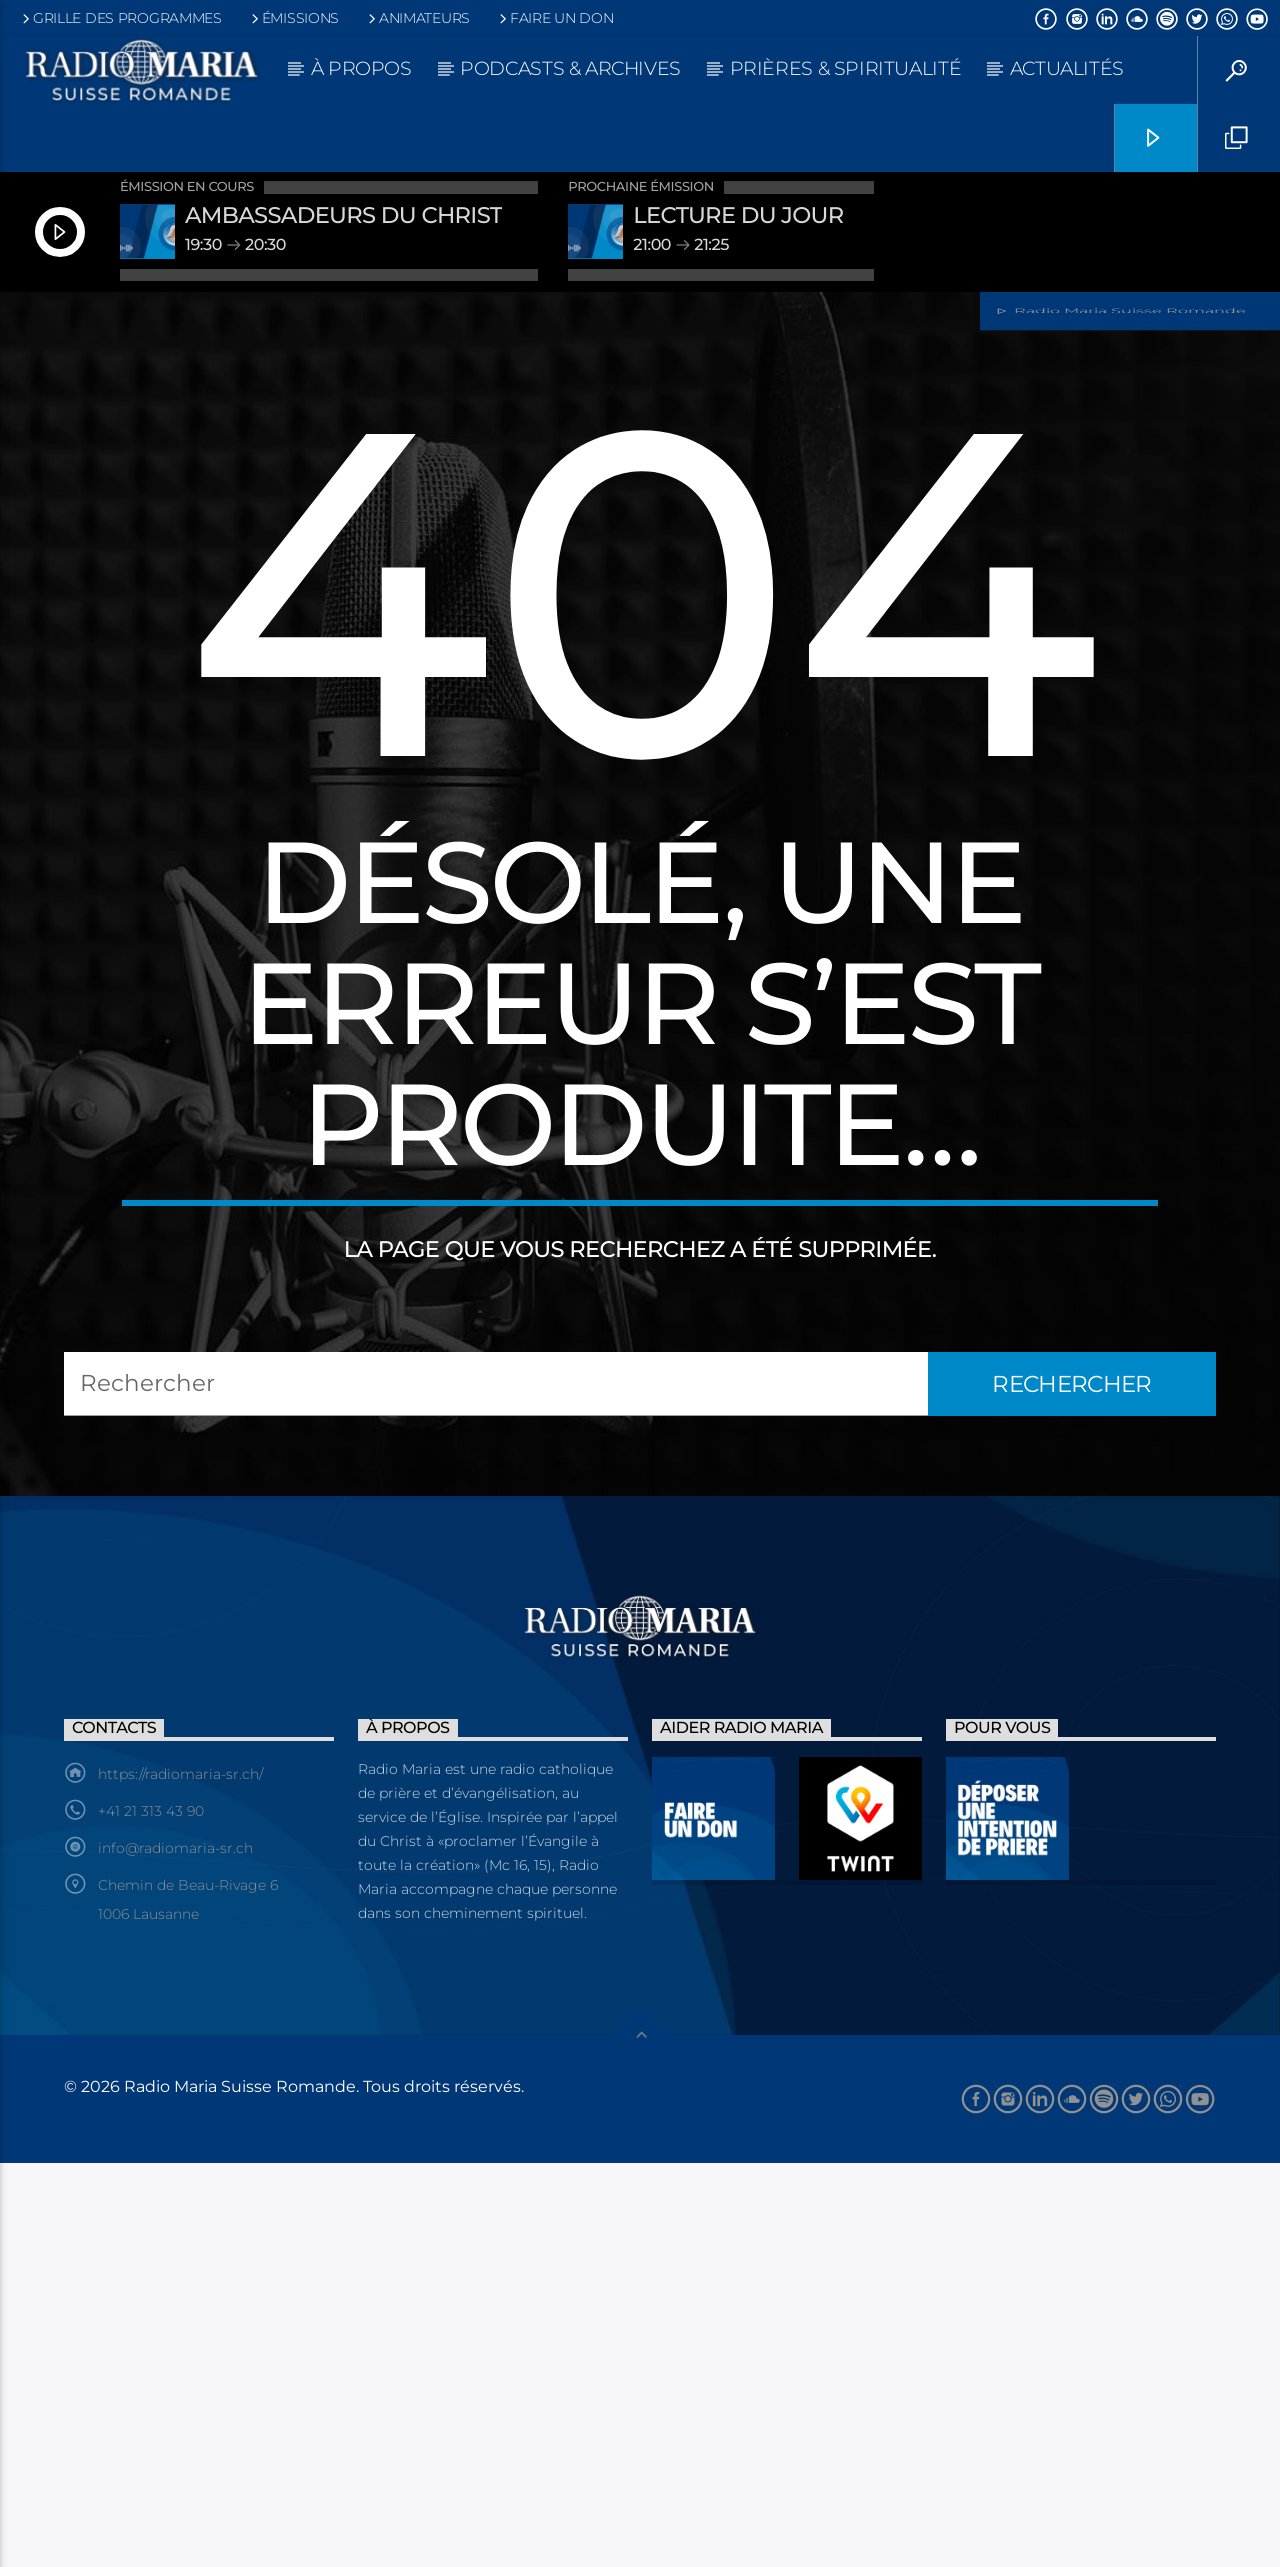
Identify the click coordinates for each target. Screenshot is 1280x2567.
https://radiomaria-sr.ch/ (180, 2178)
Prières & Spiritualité (846, 68)
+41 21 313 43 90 (151, 2215)
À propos (361, 68)
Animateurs (417, 18)
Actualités (1067, 68)
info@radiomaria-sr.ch (175, 2252)
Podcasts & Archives (570, 68)
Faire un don (554, 18)
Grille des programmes (120, 18)
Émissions (293, 18)
